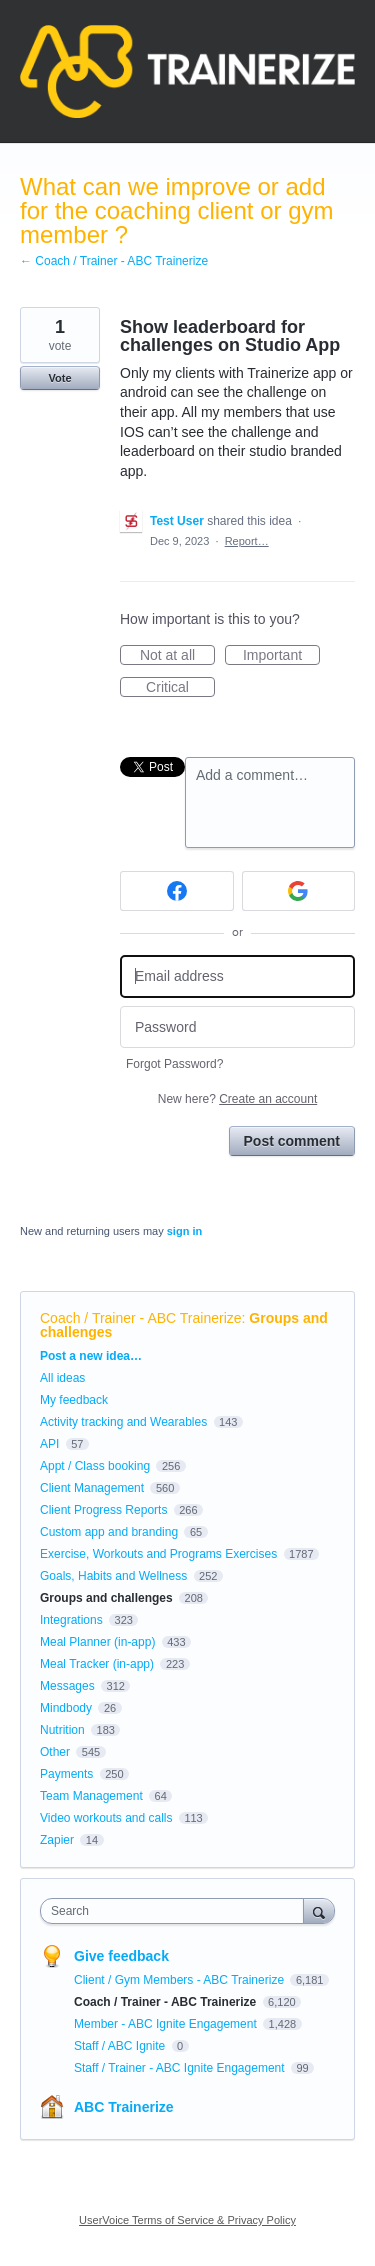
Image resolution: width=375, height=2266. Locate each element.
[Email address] (237, 976)
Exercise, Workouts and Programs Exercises (158, 1554)
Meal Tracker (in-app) (97, 1664)
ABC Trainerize (124, 2107)
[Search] (319, 1910)
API (49, 1444)
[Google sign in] (299, 891)
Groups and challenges (106, 1598)
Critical (180, 688)
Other (55, 1752)
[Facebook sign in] (177, 891)
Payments (66, 1774)
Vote (59, 378)
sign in (184, 1231)
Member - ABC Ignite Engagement (167, 2024)
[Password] (237, 1027)
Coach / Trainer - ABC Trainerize (141, 1318)
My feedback (74, 1400)
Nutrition (62, 1730)
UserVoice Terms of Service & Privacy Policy (187, 2220)
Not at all (177, 656)
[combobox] (176, 1911)
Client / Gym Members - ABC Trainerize (180, 1980)
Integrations (71, 1620)
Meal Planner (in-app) (97, 1642)
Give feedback (121, 1956)
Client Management (92, 1488)
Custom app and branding (109, 1532)
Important (281, 656)
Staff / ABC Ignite (121, 2046)
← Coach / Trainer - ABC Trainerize (114, 261)
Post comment (292, 1141)
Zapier (57, 1840)
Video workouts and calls (106, 1818)
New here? (237, 1099)
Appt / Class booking (95, 1466)
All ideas (62, 1378)
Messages (67, 1686)
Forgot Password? (174, 1064)
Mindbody (66, 1708)
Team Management (91, 1796)
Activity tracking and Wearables (123, 1422)
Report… (247, 541)
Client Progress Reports (103, 1510)
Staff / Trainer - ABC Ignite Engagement (181, 2068)
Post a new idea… (91, 1356)
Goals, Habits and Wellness (113, 1576)
